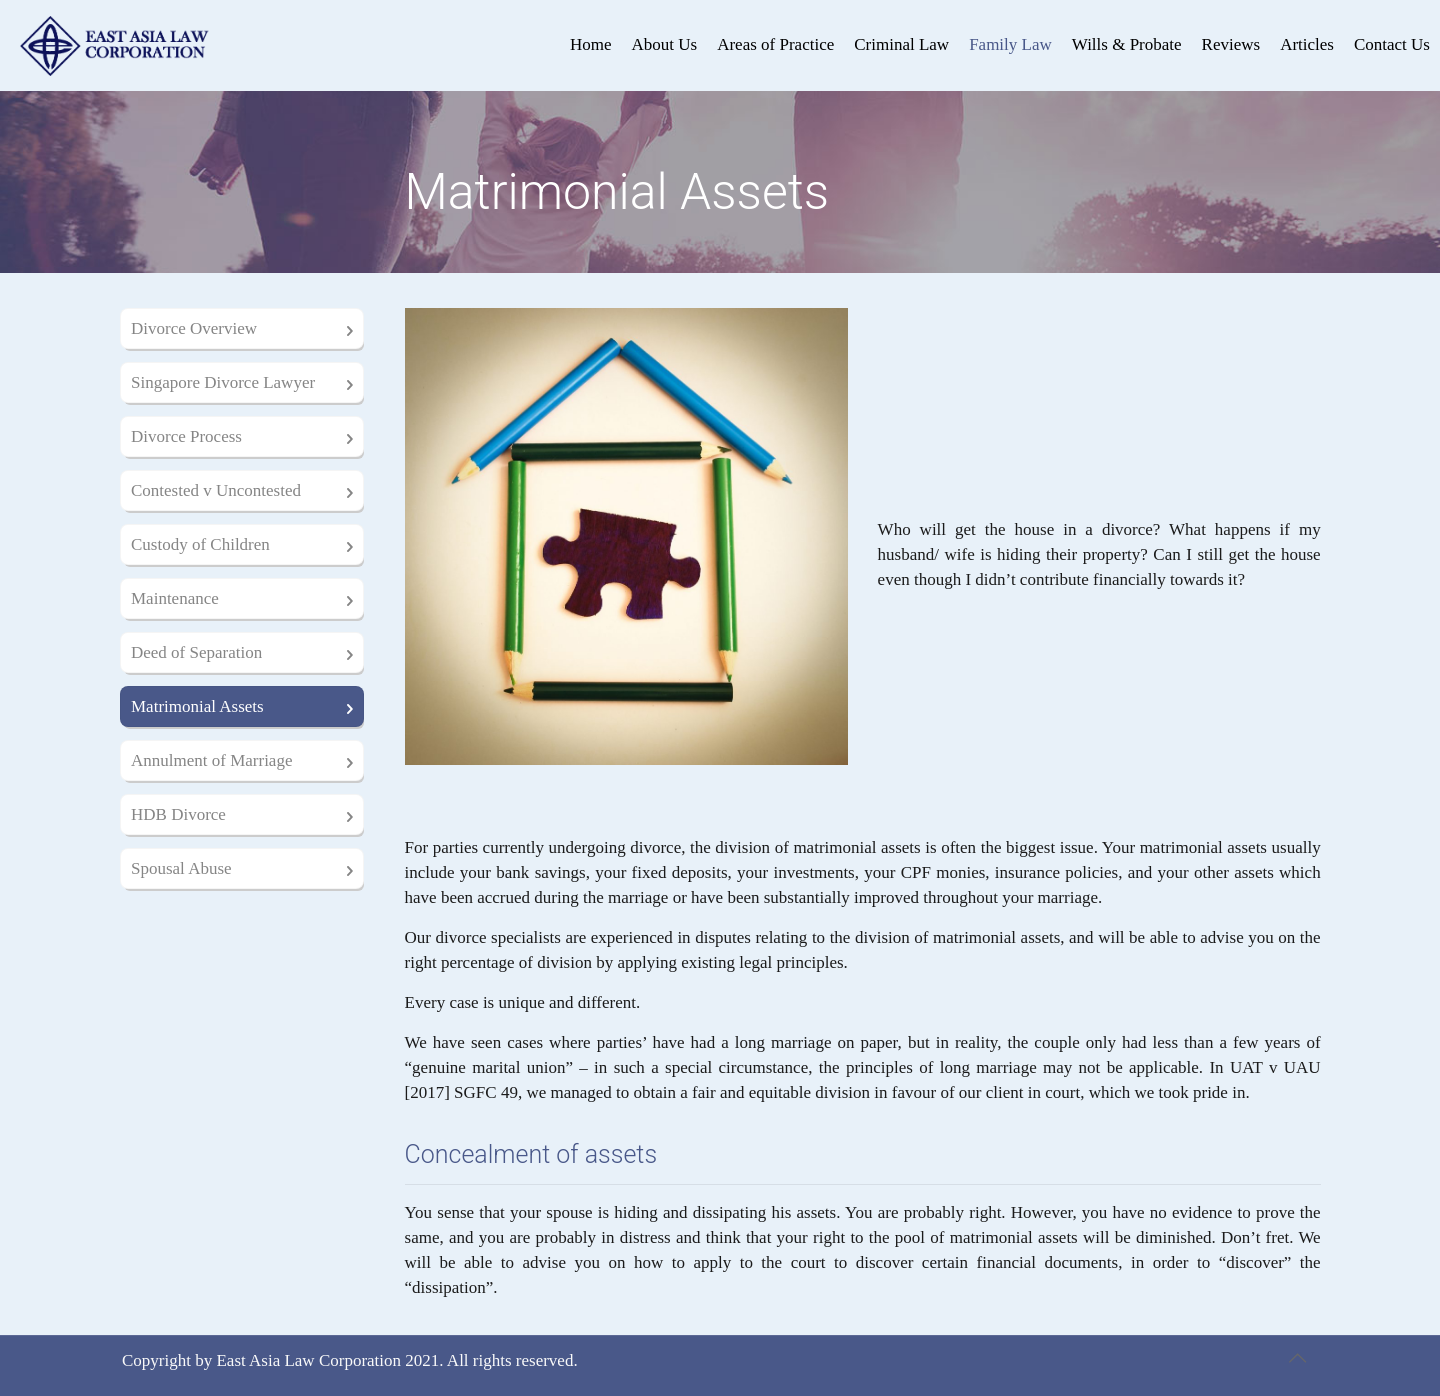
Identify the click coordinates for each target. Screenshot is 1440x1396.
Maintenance (175, 598)
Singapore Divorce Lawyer (223, 382)
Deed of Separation (196, 652)
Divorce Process (186, 436)
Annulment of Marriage (211, 760)
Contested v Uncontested (216, 490)
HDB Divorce (178, 814)
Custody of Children (200, 544)
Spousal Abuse (181, 868)
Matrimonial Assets (197, 706)
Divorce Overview (194, 328)
